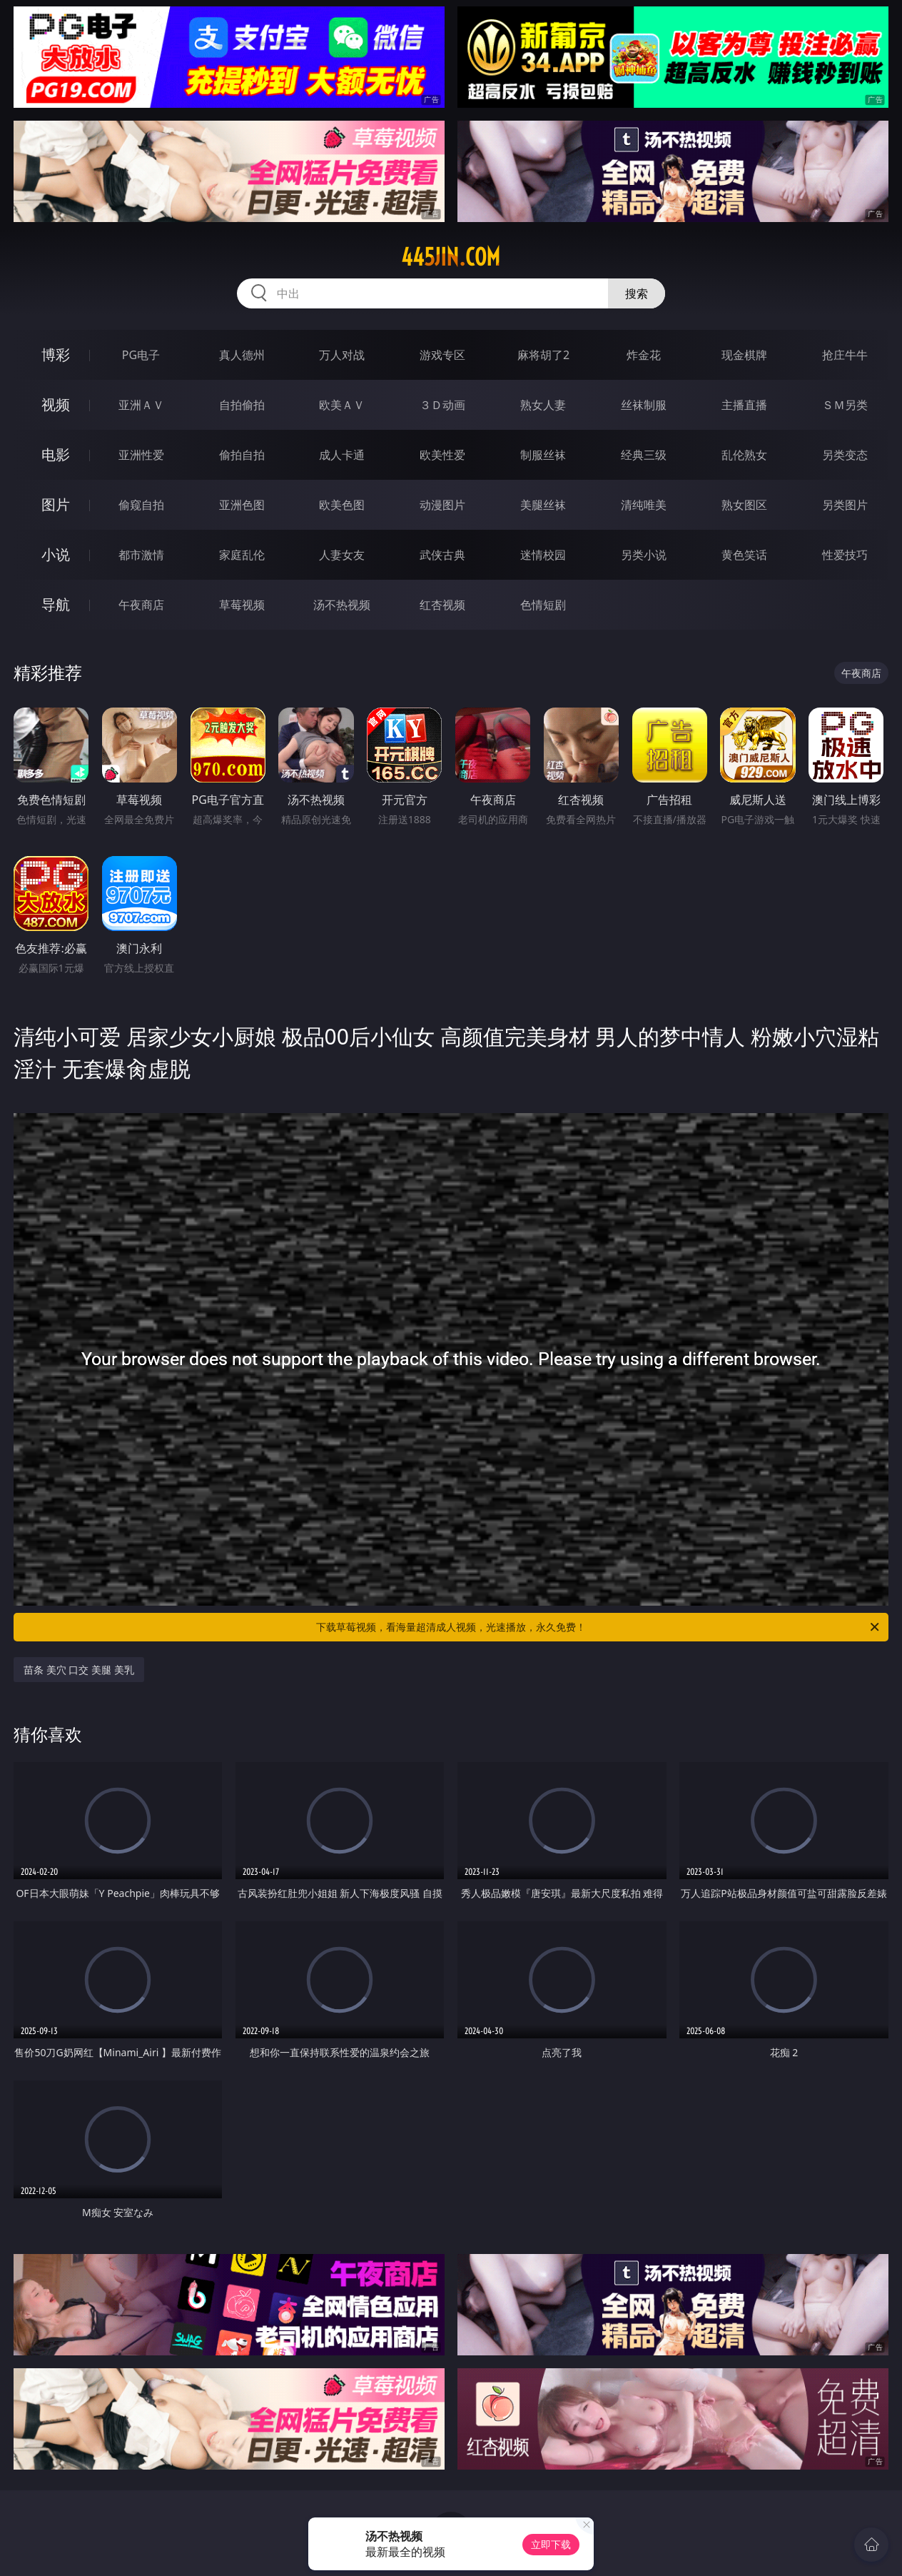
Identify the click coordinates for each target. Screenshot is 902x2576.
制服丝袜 (543, 455)
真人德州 (242, 355)
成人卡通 (342, 455)
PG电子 (141, 355)
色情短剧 (543, 605)
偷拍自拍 (242, 455)
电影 (55, 454)
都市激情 (141, 555)
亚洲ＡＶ (141, 405)
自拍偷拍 (242, 405)
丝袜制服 (644, 405)
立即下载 (551, 2544)
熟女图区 (744, 505)
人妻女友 (342, 555)
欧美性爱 (442, 455)
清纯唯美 (644, 505)
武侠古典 (442, 555)
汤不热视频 (341, 605)
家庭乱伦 (242, 555)
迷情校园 (543, 555)
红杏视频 (442, 605)
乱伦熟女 (744, 455)
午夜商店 (141, 605)
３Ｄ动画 (442, 405)
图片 (55, 504)
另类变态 (845, 455)
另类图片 (845, 505)
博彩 (55, 354)
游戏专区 (442, 355)
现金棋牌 (744, 355)
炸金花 (644, 355)
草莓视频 (242, 605)
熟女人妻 (543, 405)
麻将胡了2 (543, 355)
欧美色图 (342, 505)
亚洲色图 (242, 505)
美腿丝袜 (543, 505)
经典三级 (644, 455)
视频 (55, 404)
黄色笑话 (744, 555)
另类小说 (644, 555)
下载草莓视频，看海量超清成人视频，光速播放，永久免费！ (598, 1627)
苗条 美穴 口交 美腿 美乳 (79, 1669)
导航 (55, 604)
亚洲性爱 (141, 455)
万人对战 (342, 355)
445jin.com (450, 257)
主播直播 (744, 405)
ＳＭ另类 (845, 405)
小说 (55, 554)
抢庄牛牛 (845, 355)
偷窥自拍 (141, 505)
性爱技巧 (845, 555)
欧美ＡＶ (342, 405)
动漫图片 (442, 505)
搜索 (636, 293)
